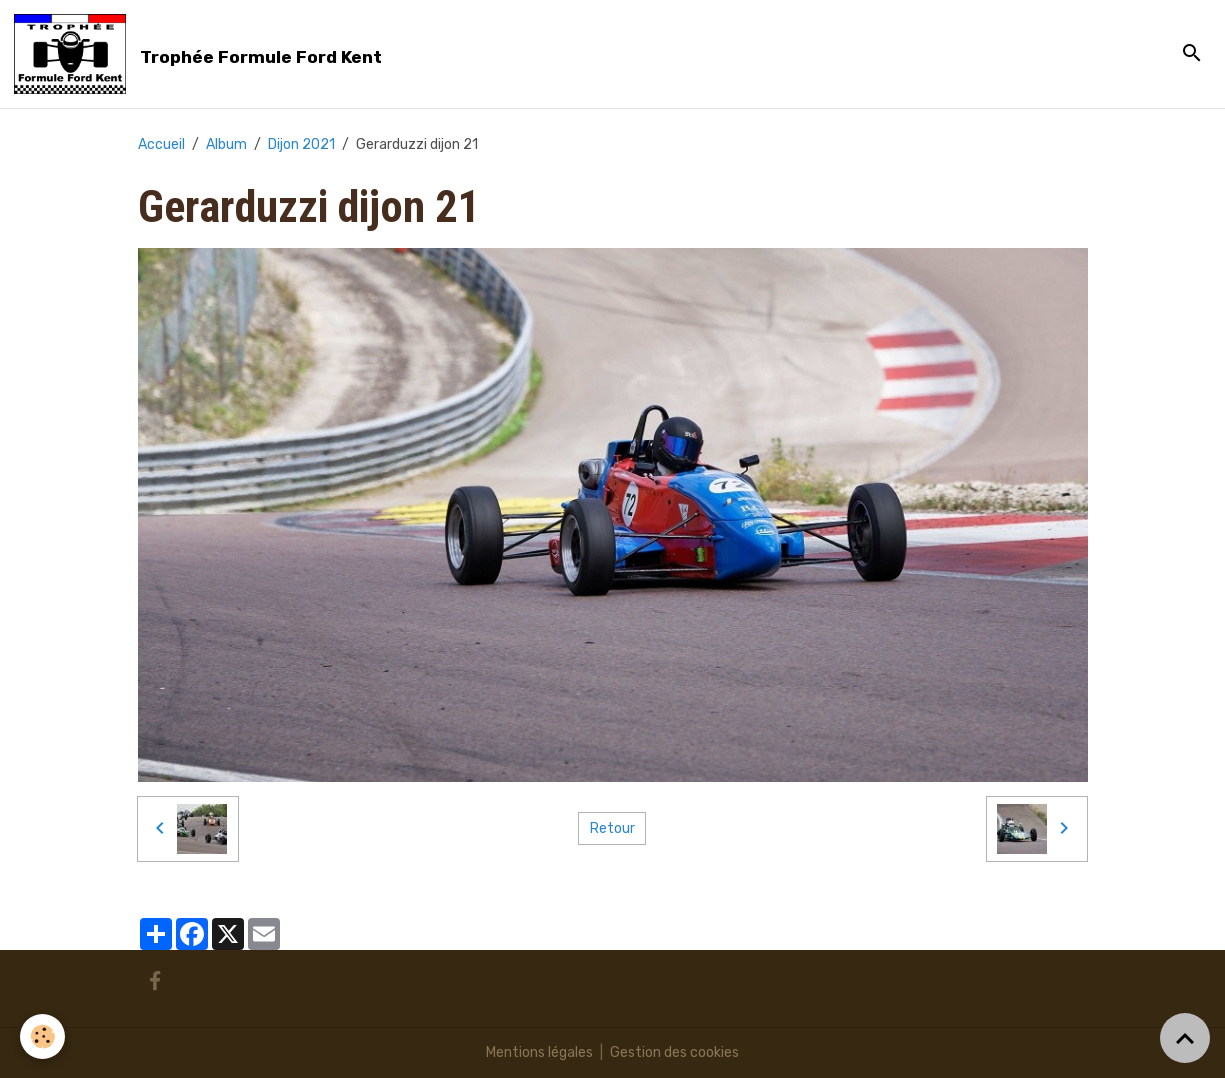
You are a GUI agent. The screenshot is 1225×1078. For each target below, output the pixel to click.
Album (226, 144)
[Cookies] (42, 1036)
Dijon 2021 (301, 144)
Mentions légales (539, 1052)
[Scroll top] (1185, 1038)
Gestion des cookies (674, 1052)
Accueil (161, 144)
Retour (612, 828)
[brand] (201, 54)
